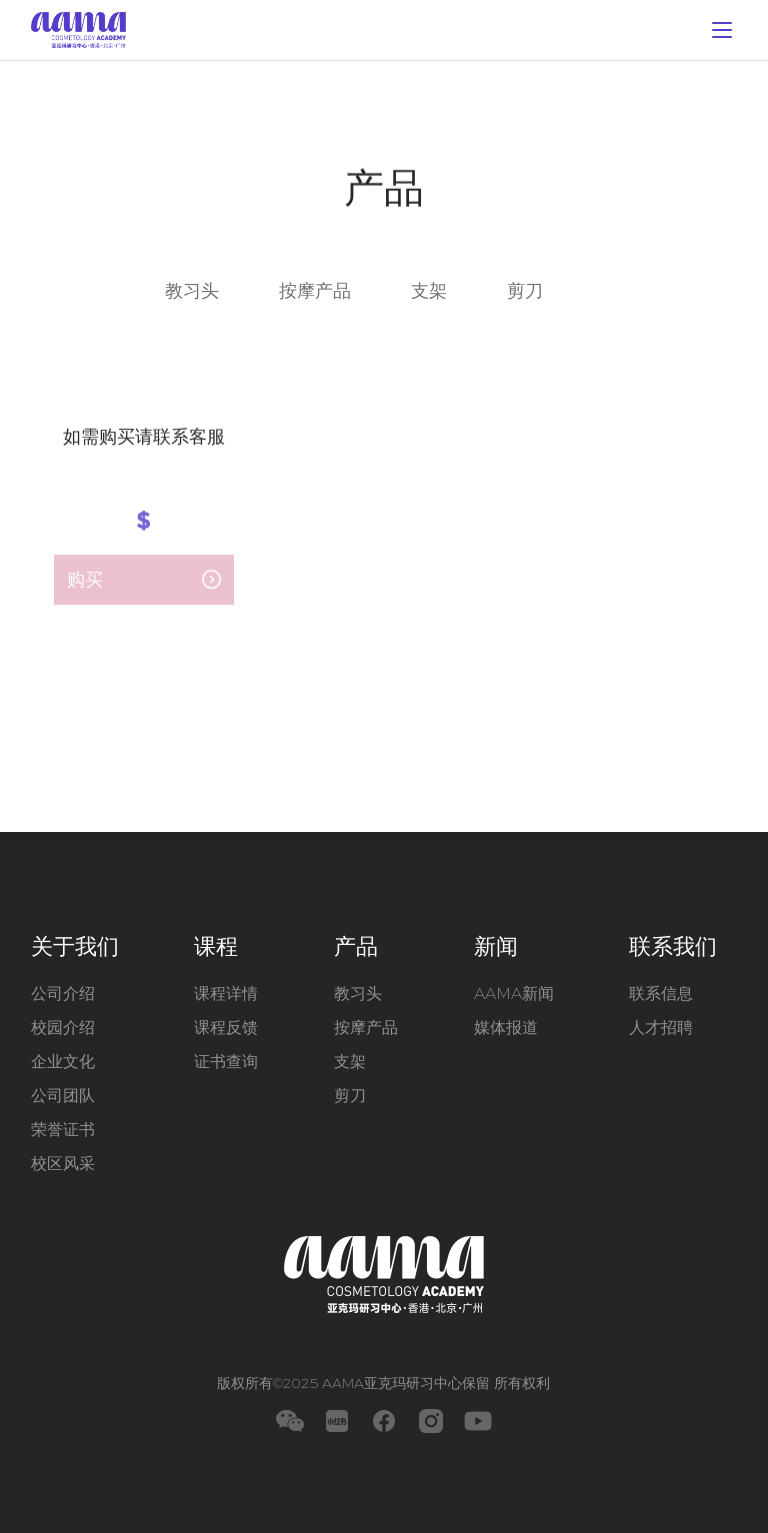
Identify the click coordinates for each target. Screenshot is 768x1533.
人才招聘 (661, 1027)
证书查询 (226, 1061)
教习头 (192, 293)
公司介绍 (63, 993)
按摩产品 (315, 293)
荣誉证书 (63, 1129)
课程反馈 (226, 1027)
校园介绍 (63, 1027)
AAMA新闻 (514, 993)
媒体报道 (506, 1027)
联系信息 (661, 993)
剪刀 (525, 293)
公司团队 (63, 1095)
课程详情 (226, 993)
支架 (429, 293)
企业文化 (63, 1061)
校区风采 (63, 1163)
